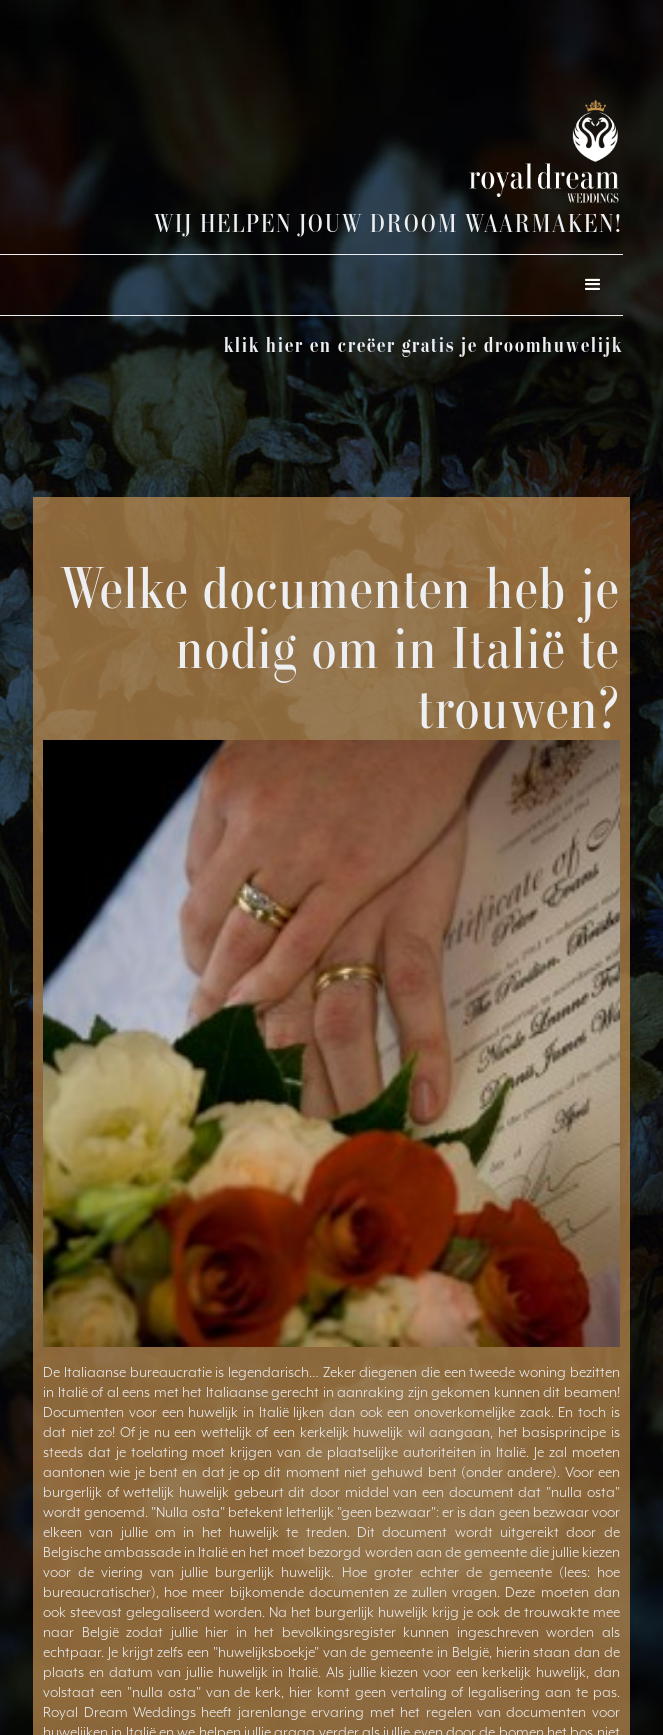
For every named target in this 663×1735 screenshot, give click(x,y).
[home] (487, 151)
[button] (593, 285)
